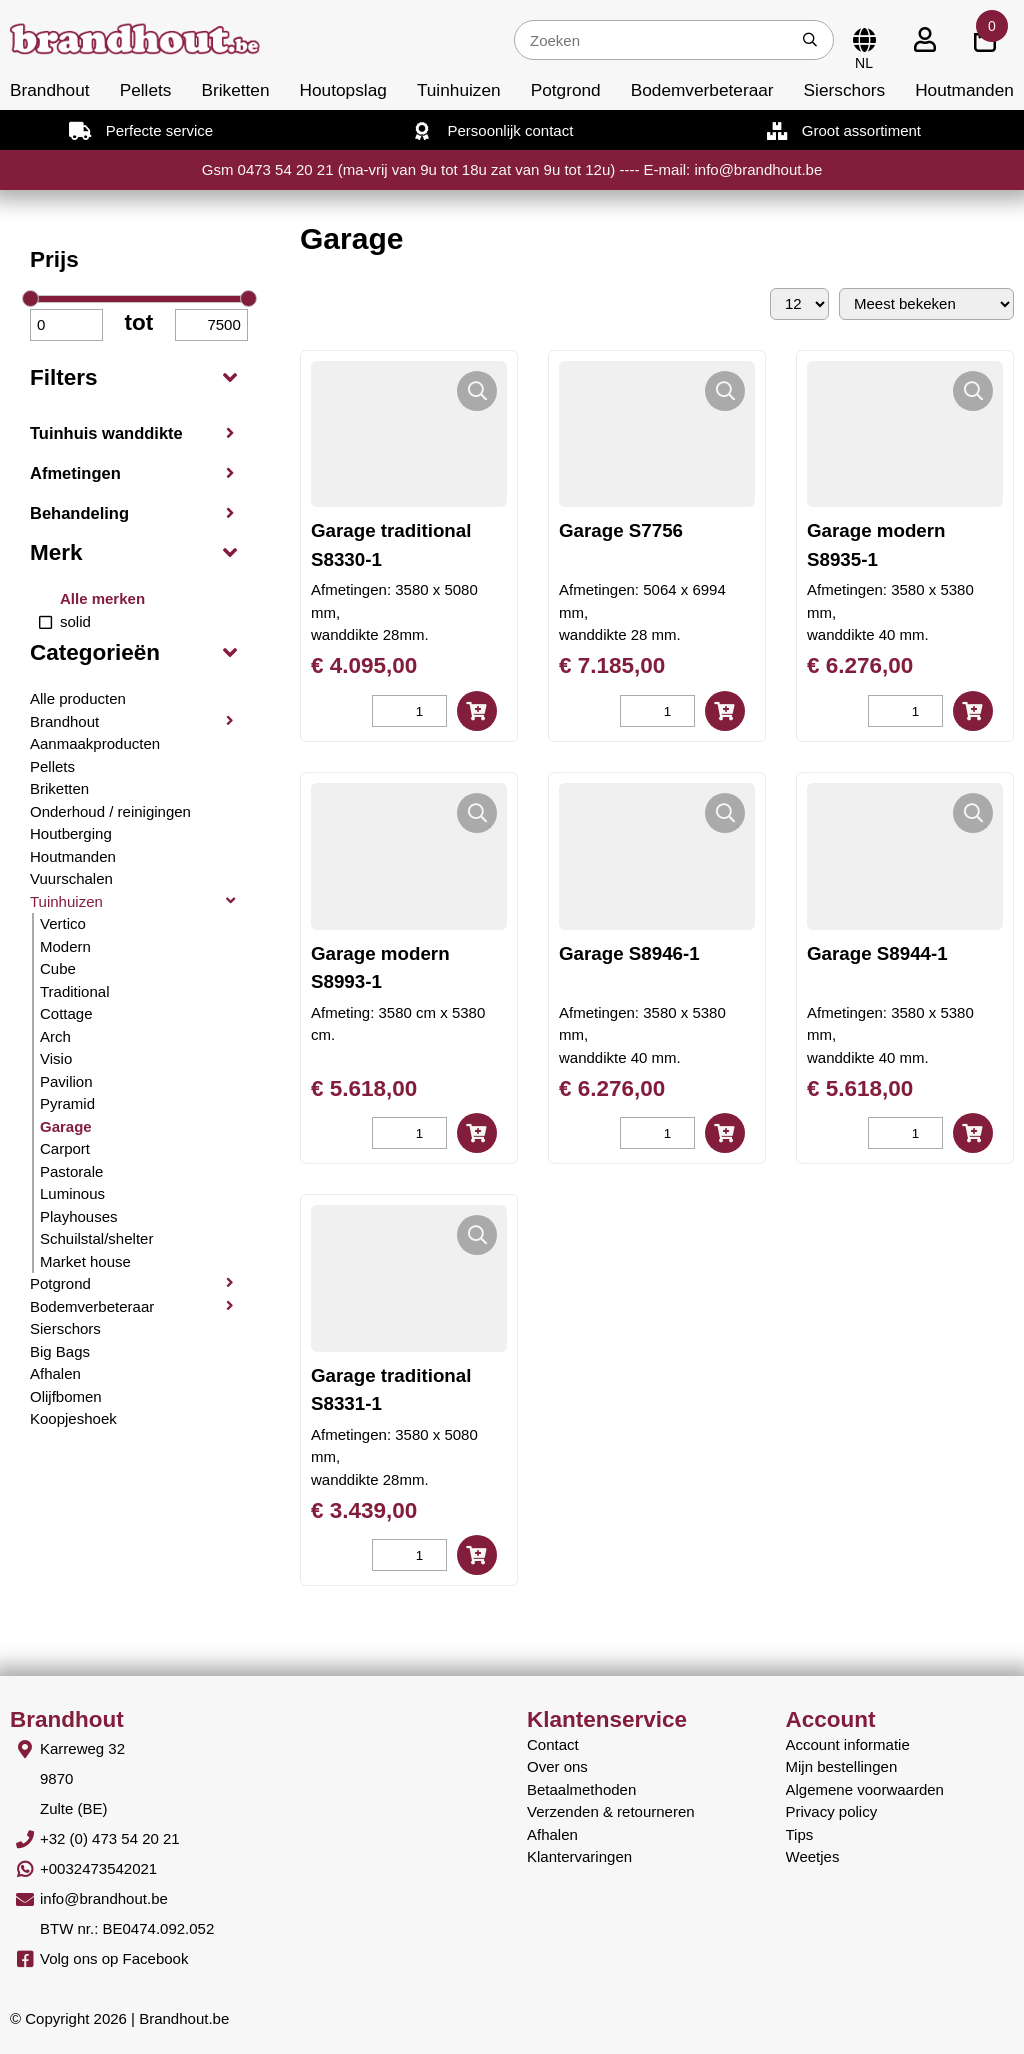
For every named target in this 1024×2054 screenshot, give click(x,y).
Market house (85, 1261)
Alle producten (78, 698)
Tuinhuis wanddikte (106, 433)
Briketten (235, 90)
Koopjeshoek (73, 1418)
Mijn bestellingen (842, 1766)
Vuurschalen (71, 878)
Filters (64, 377)
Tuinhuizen (459, 90)
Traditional (74, 991)
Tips (800, 1834)
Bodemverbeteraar (702, 90)
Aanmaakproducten (95, 743)
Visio (56, 1058)
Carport (65, 1148)
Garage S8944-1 (877, 953)
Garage (66, 1126)
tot (139, 322)
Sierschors (844, 90)
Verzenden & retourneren (611, 1811)
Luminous (72, 1193)
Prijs (54, 259)
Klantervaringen (579, 1856)
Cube (58, 968)
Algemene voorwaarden (865, 1789)
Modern (65, 946)
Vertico (63, 923)
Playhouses (79, 1216)
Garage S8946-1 (629, 953)
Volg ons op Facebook (114, 1958)
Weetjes (813, 1856)
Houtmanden (964, 90)
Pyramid (67, 1103)
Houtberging (71, 833)
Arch (55, 1036)
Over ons (557, 1766)
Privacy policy (832, 1811)
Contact (553, 1744)
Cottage (66, 1013)
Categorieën (95, 652)
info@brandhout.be (104, 1898)
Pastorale (71, 1171)
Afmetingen (75, 473)
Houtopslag (343, 90)
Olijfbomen (66, 1396)
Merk (56, 552)
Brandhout (50, 90)
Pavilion (66, 1081)
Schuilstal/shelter (96, 1238)
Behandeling (79, 513)
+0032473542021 (98, 1868)
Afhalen (55, 1373)
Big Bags (60, 1351)
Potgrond (566, 90)
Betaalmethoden (581, 1789)
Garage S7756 (621, 530)
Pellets (146, 90)
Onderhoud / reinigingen (110, 811)
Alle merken (102, 598)
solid (75, 621)
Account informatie (848, 1744)
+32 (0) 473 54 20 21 (110, 1838)
